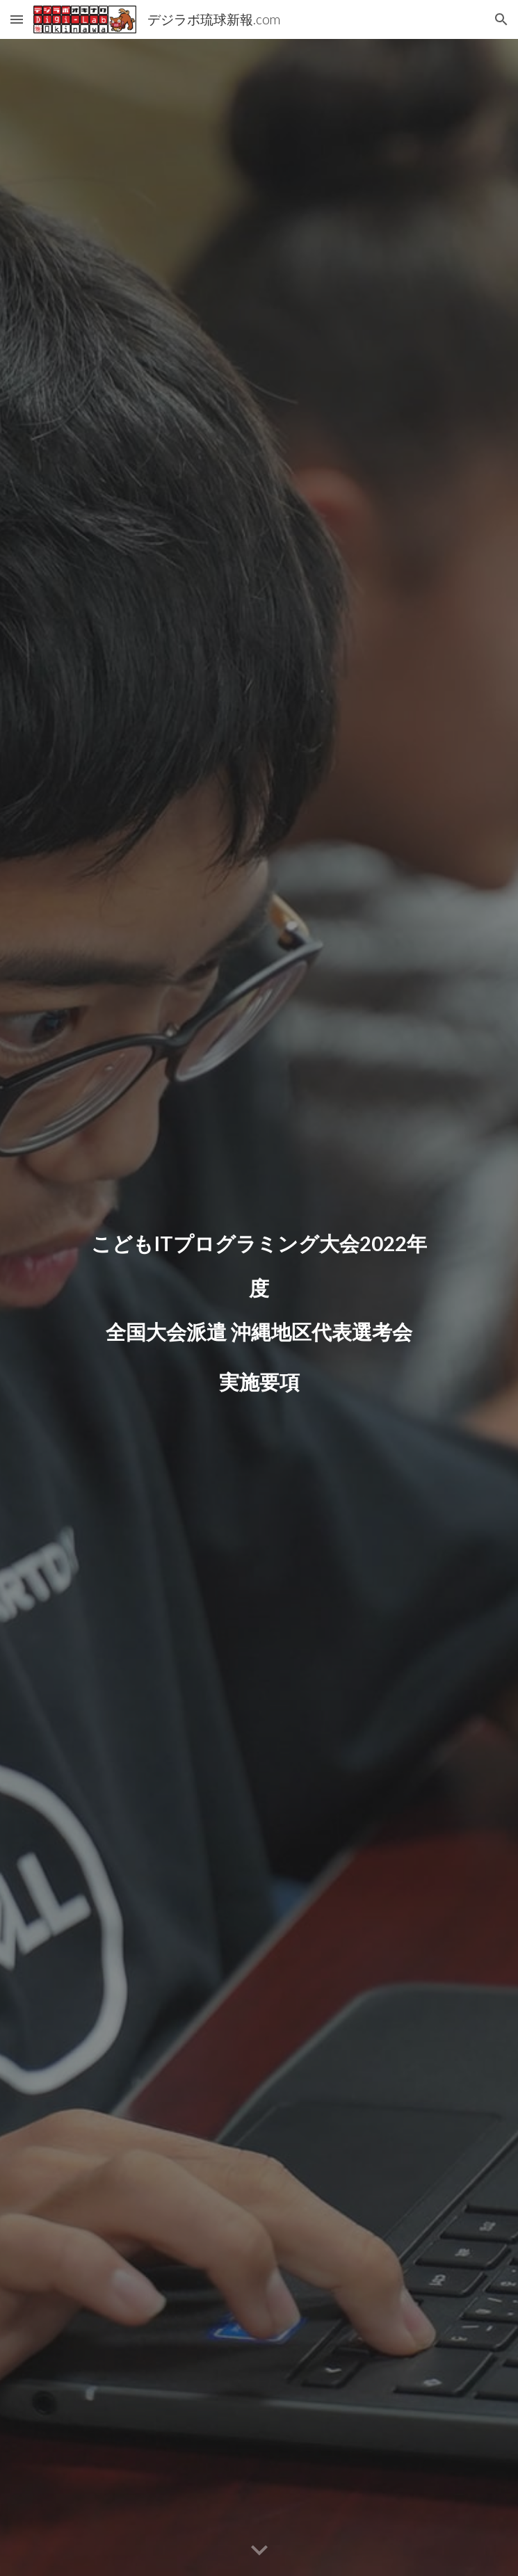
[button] (16, 19)
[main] (259, 1307)
